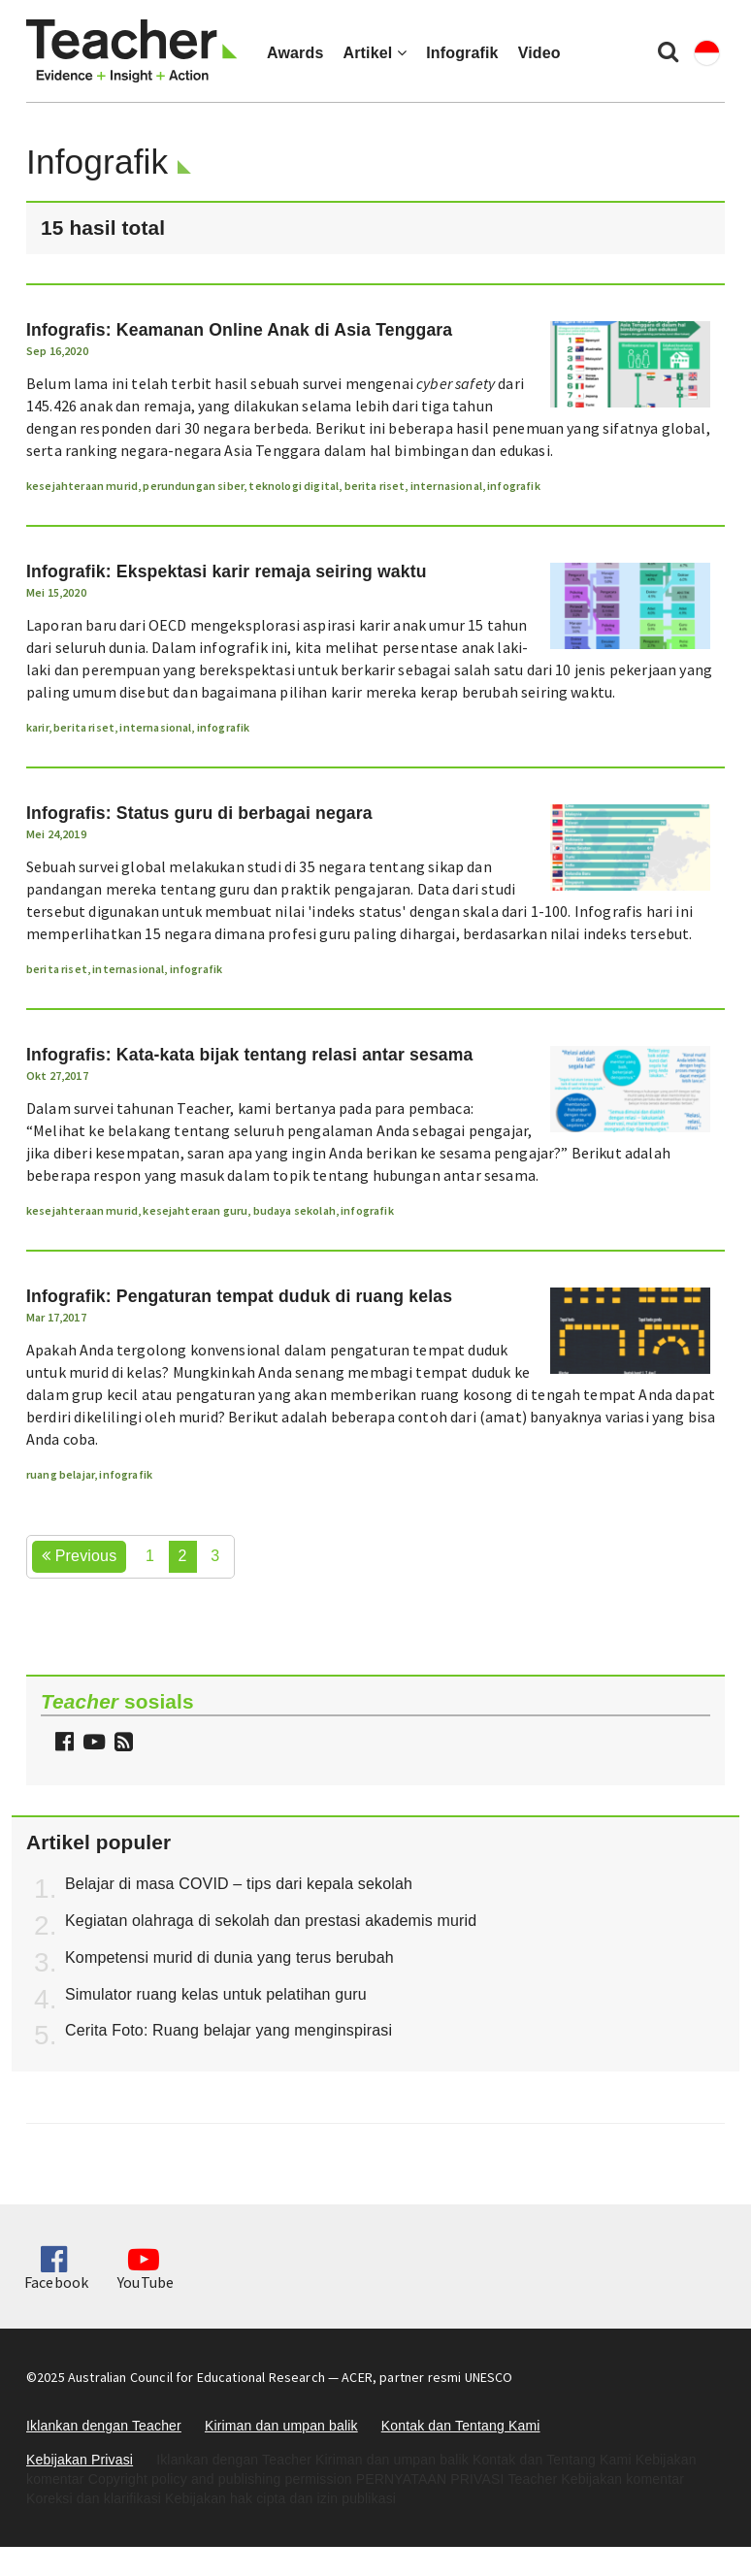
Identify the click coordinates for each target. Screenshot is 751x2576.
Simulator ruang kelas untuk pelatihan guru (216, 1994)
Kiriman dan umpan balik (281, 2425)
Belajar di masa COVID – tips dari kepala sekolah (238, 1883)
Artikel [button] (375, 53)
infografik (513, 485)
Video (539, 53)
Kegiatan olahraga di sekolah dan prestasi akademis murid (270, 1920)
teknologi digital (293, 485)
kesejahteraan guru (195, 1210)
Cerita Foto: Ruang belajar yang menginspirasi (228, 2030)
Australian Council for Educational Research (196, 2377)
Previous (79, 1556)
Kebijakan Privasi (79, 2459)
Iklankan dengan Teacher (103, 2425)
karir (37, 727)
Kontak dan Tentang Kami (460, 2425)
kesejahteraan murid (82, 485)
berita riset (375, 485)
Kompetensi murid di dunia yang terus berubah (229, 1957)
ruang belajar (60, 1474)
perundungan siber (193, 485)
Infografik (462, 53)
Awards (295, 53)
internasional (446, 485)
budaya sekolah (294, 1210)
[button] (121, 1744)
